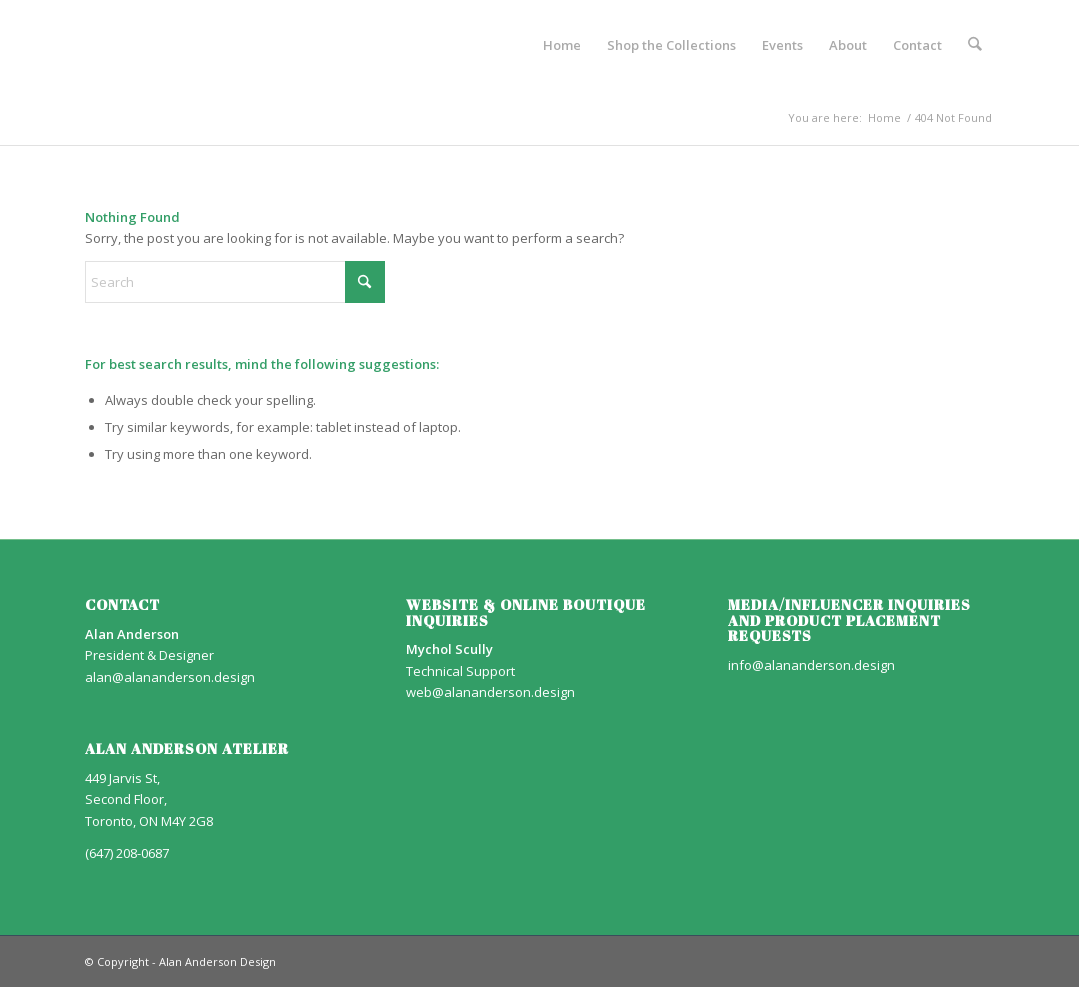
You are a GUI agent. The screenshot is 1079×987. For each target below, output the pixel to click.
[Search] (974, 45)
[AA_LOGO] (86, 45)
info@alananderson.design (811, 665)
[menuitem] (562, 45)
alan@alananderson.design (170, 677)
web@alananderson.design (490, 692)
